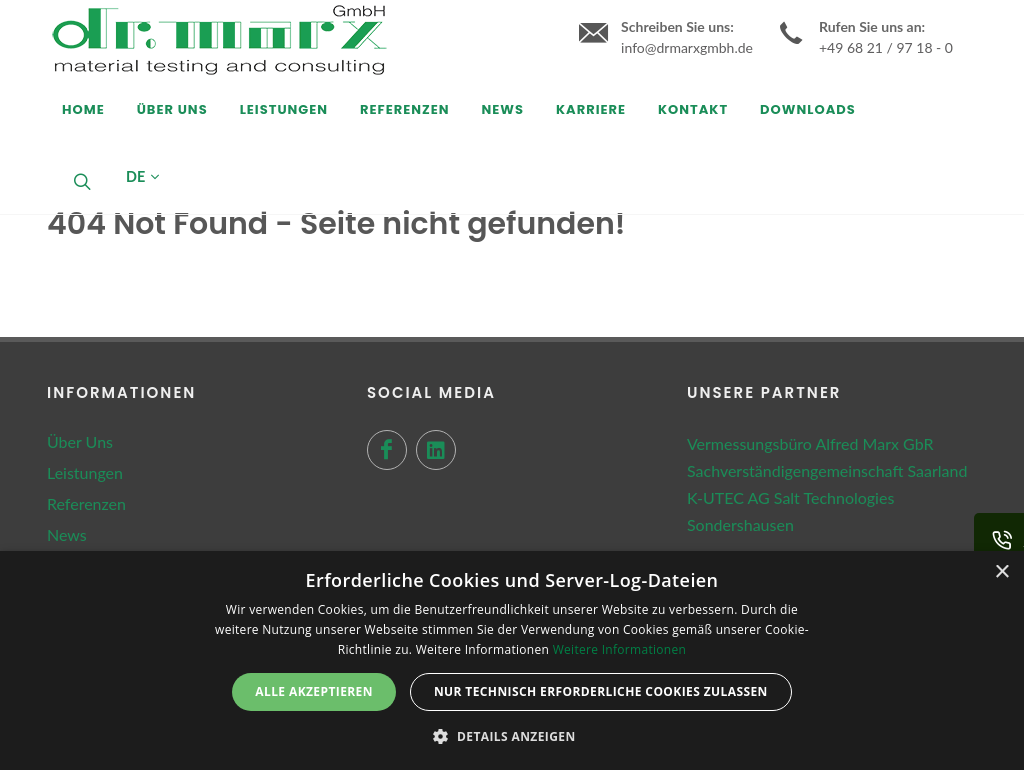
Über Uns (80, 441)
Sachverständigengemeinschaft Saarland (827, 470)
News (67, 534)
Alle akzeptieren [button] (314, 691)
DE (142, 177)
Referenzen (86, 503)
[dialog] (512, 660)
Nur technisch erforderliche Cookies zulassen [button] (601, 691)
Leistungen (85, 472)
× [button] (1001, 572)
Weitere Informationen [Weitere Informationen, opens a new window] (620, 649)
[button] (511, 736)
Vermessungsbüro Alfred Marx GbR (810, 443)
